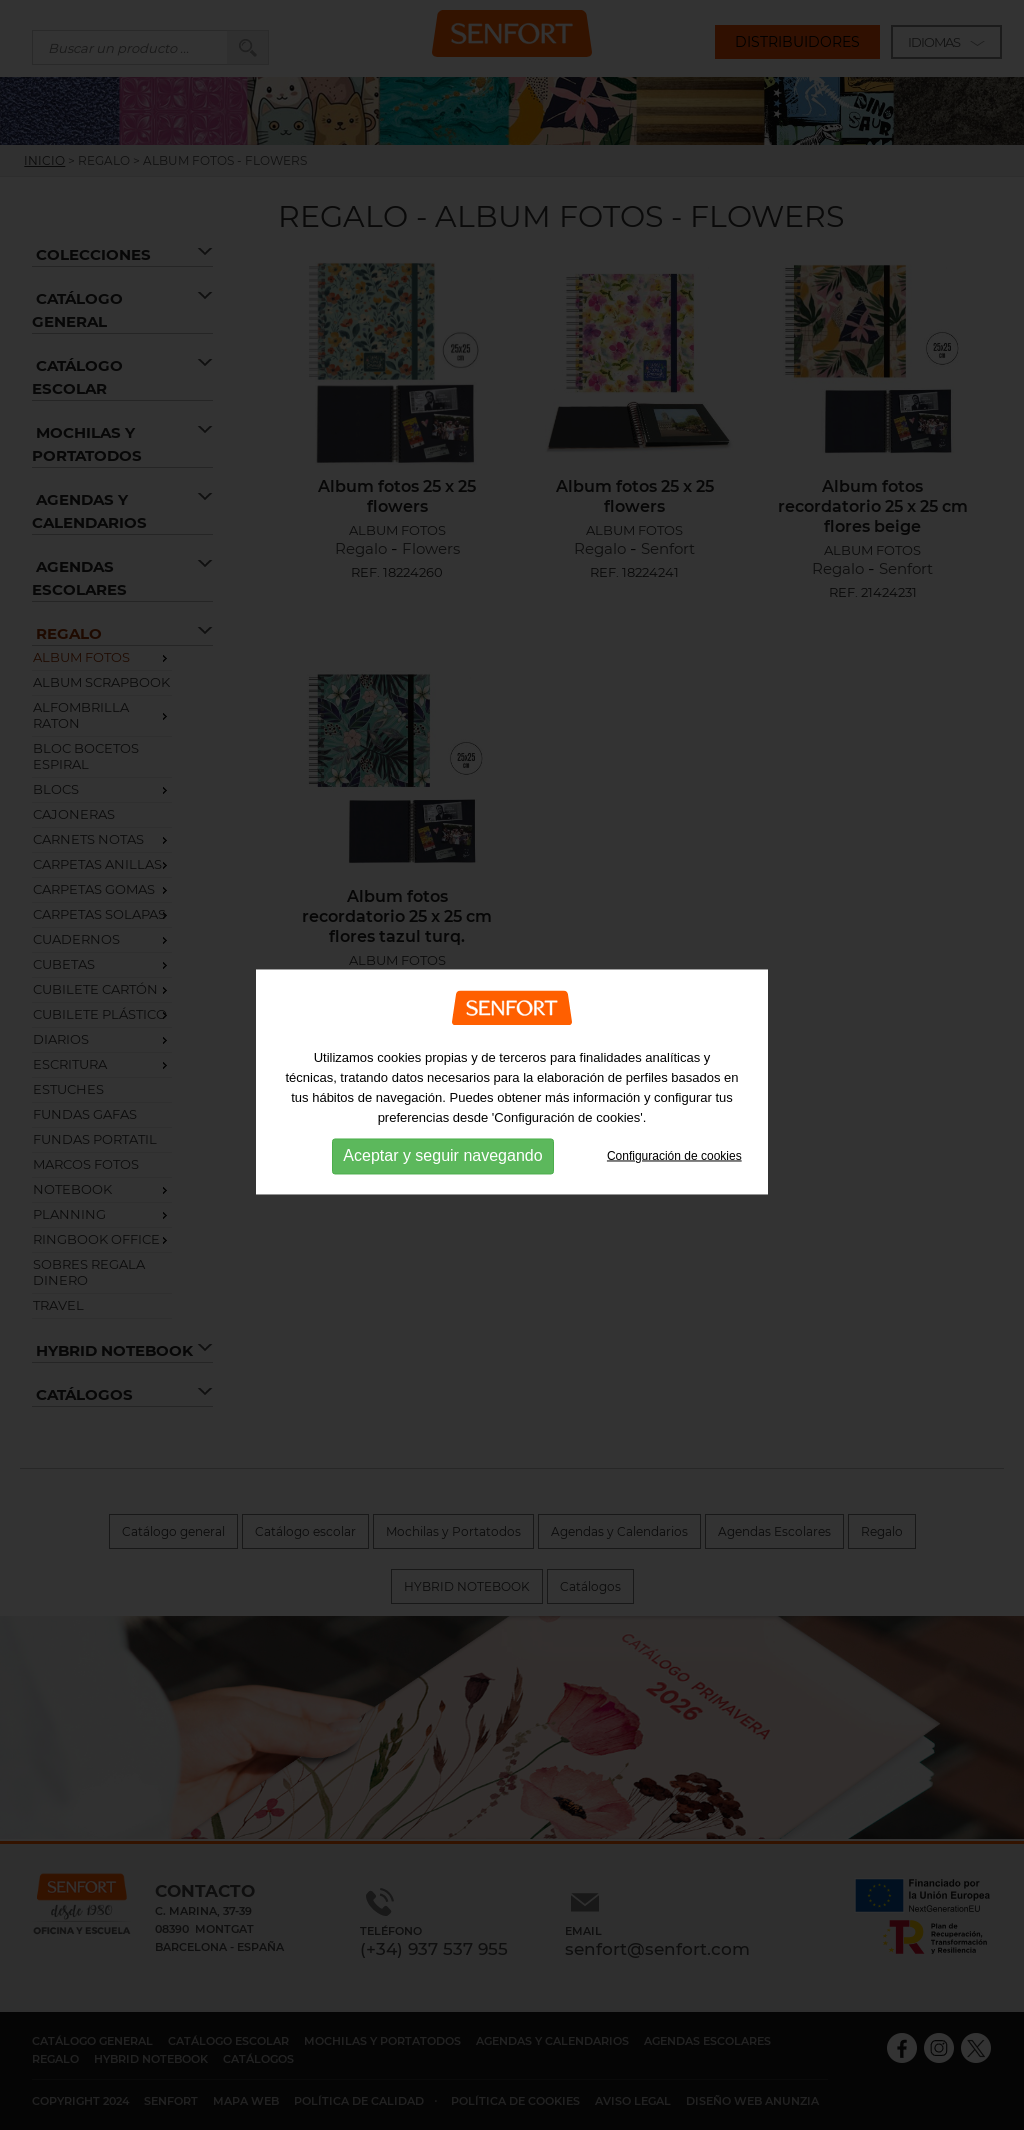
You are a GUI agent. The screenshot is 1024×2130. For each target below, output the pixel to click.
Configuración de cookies (674, 1166)
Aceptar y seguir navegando (442, 1166)
